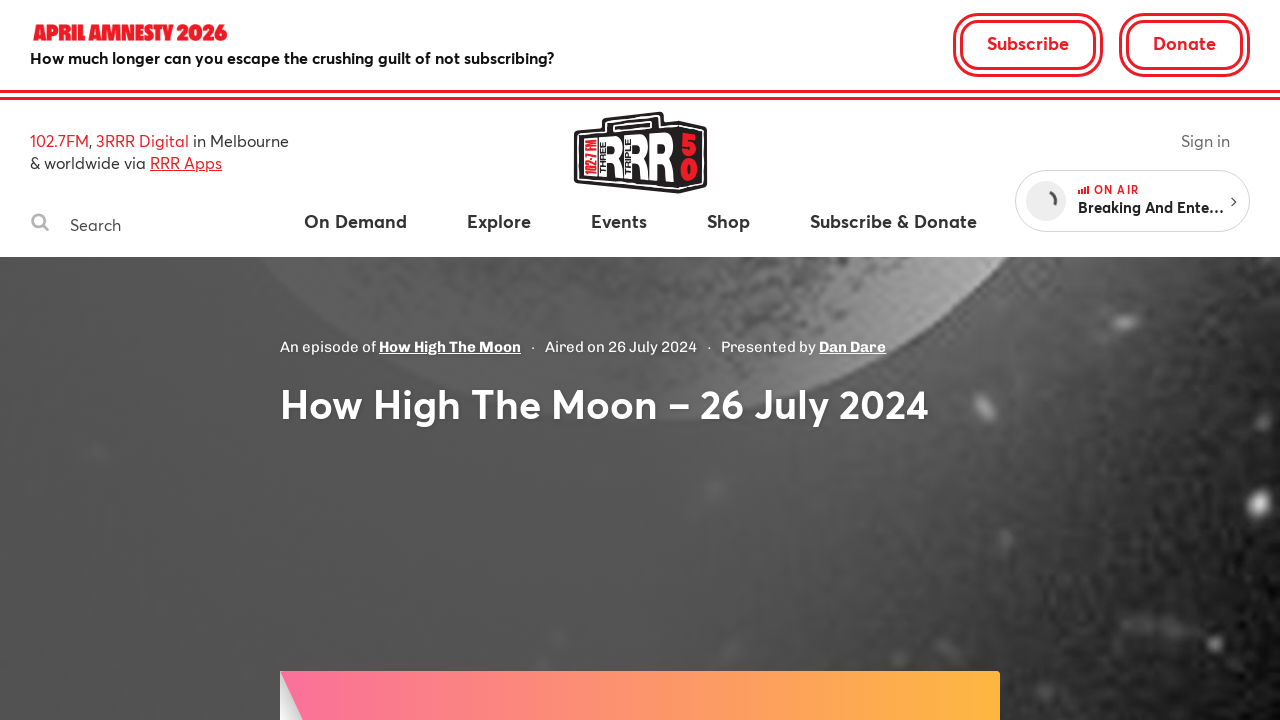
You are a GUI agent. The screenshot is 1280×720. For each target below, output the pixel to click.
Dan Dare (852, 347)
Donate (1184, 43)
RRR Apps (186, 162)
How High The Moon (450, 347)
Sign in (1205, 140)
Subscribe (1028, 43)
